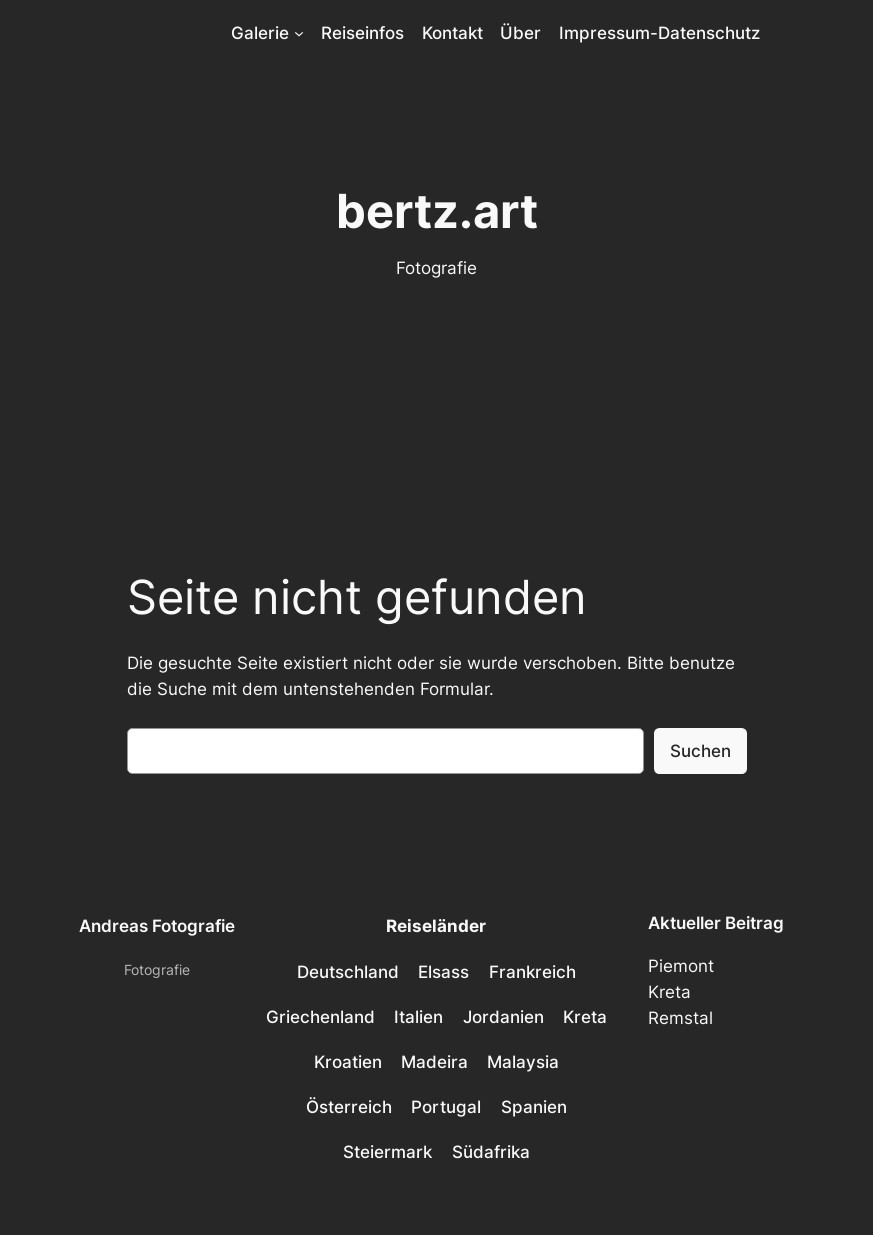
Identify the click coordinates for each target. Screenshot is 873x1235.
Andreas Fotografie (157, 926)
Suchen (700, 751)
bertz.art (437, 210)
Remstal (680, 1018)
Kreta (669, 992)
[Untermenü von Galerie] (299, 33)
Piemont (681, 966)
